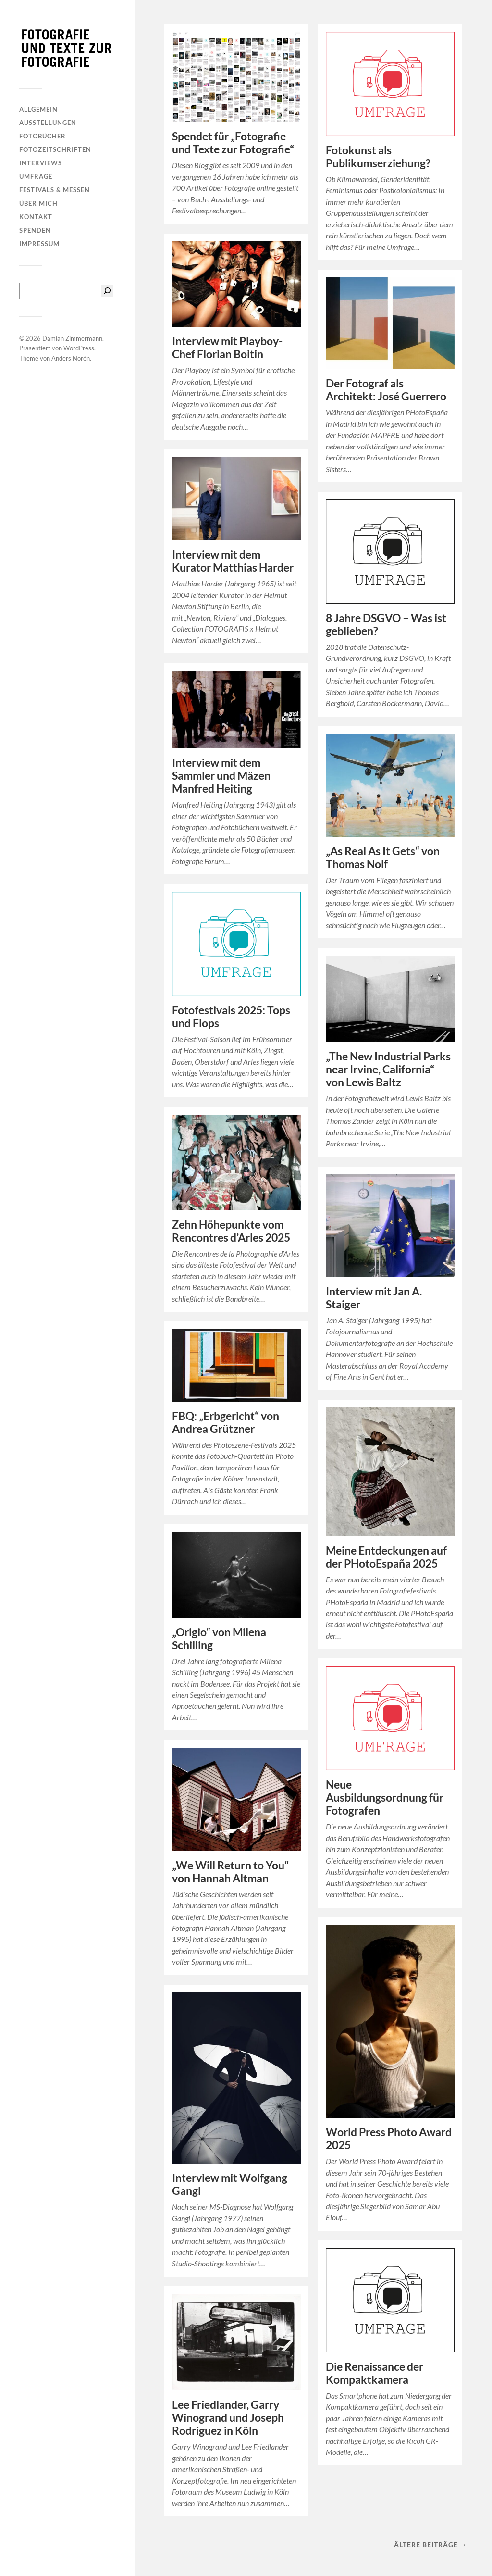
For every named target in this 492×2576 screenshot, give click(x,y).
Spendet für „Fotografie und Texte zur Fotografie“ (233, 143)
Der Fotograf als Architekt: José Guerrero (386, 390)
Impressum (39, 244)
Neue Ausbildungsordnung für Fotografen (384, 1797)
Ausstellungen (47, 122)
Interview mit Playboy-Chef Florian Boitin (227, 348)
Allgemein (38, 109)
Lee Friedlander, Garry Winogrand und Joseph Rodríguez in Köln (228, 2417)
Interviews (40, 163)
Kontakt (35, 217)
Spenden (35, 230)
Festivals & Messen (54, 190)
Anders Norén (70, 358)
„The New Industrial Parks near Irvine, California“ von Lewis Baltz (388, 1069)
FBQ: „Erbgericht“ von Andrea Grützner (225, 1422)
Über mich (38, 203)
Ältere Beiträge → (430, 2544)
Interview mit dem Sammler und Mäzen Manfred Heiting (221, 775)
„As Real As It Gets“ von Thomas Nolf (383, 858)
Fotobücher (42, 136)
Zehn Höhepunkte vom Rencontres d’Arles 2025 (231, 1231)
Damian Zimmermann (72, 338)
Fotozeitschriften (55, 149)
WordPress (78, 348)
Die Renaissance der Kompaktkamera (374, 2373)
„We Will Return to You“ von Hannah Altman (230, 1872)
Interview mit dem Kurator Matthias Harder (233, 561)
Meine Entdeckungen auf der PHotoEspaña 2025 (386, 1557)
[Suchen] (107, 291)
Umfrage (35, 176)
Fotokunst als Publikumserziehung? (378, 157)
